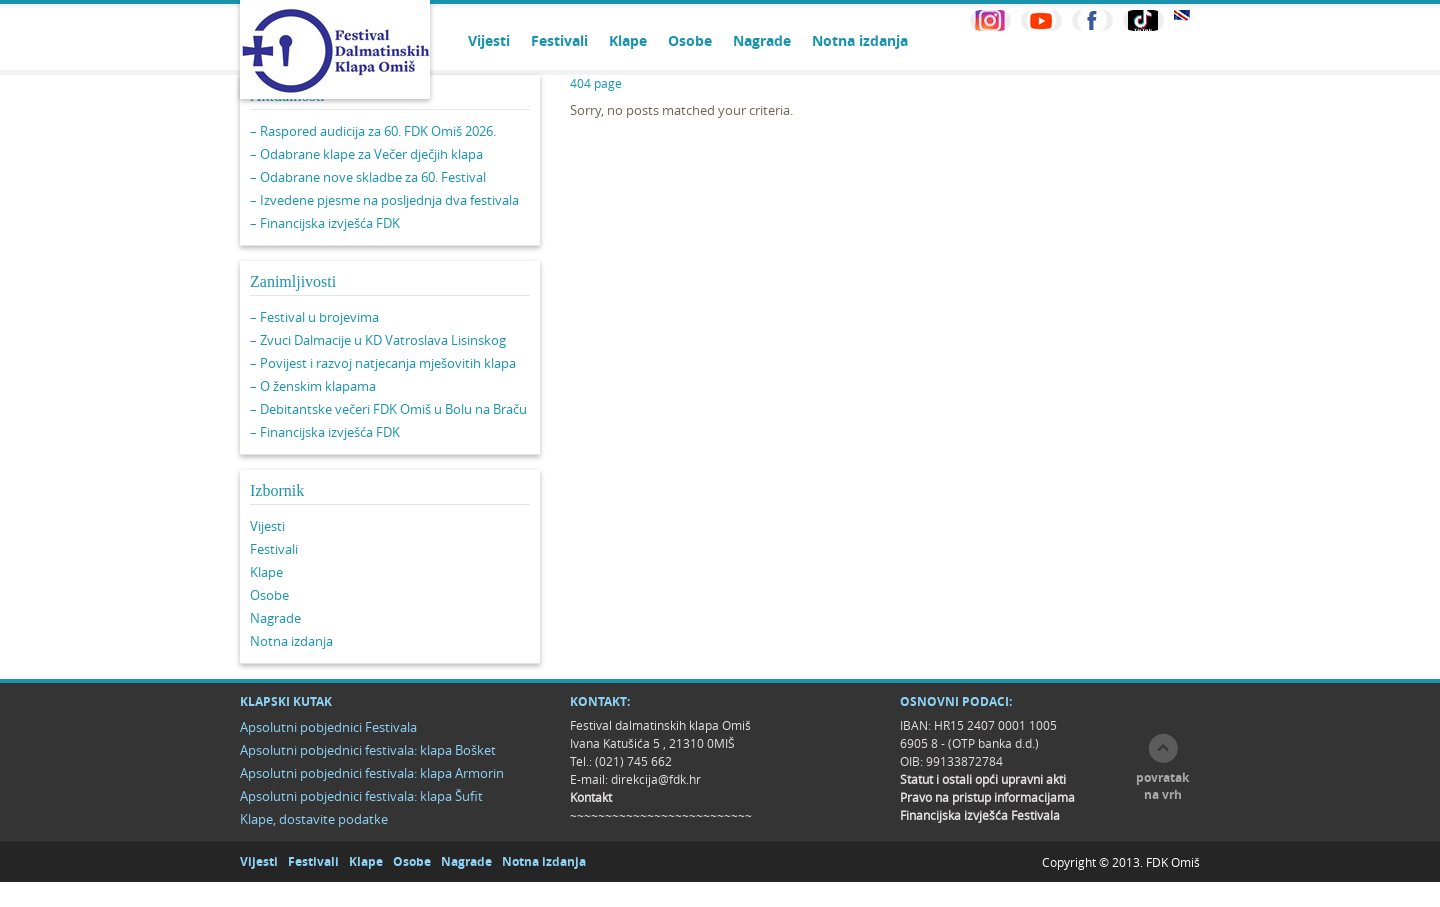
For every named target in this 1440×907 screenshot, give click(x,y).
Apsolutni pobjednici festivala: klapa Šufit (361, 796)
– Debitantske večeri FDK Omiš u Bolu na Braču (388, 409)
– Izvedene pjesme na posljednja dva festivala (384, 200)
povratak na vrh (1162, 786)
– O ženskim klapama (313, 386)
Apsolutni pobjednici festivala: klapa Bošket (368, 750)
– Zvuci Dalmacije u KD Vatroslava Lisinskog (378, 340)
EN (1182, 15)
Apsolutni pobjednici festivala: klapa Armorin (372, 773)
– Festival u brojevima (314, 317)
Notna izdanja (860, 40)
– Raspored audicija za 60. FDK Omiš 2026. (373, 131)
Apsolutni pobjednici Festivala (328, 727)
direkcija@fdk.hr (656, 779)
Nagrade (762, 40)
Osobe (690, 40)
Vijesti (489, 40)
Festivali (559, 40)
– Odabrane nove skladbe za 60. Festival (368, 177)
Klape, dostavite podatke (314, 819)
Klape (628, 40)
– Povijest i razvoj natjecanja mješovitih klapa (383, 363)
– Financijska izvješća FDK (325, 223)
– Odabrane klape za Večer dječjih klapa (366, 154)
